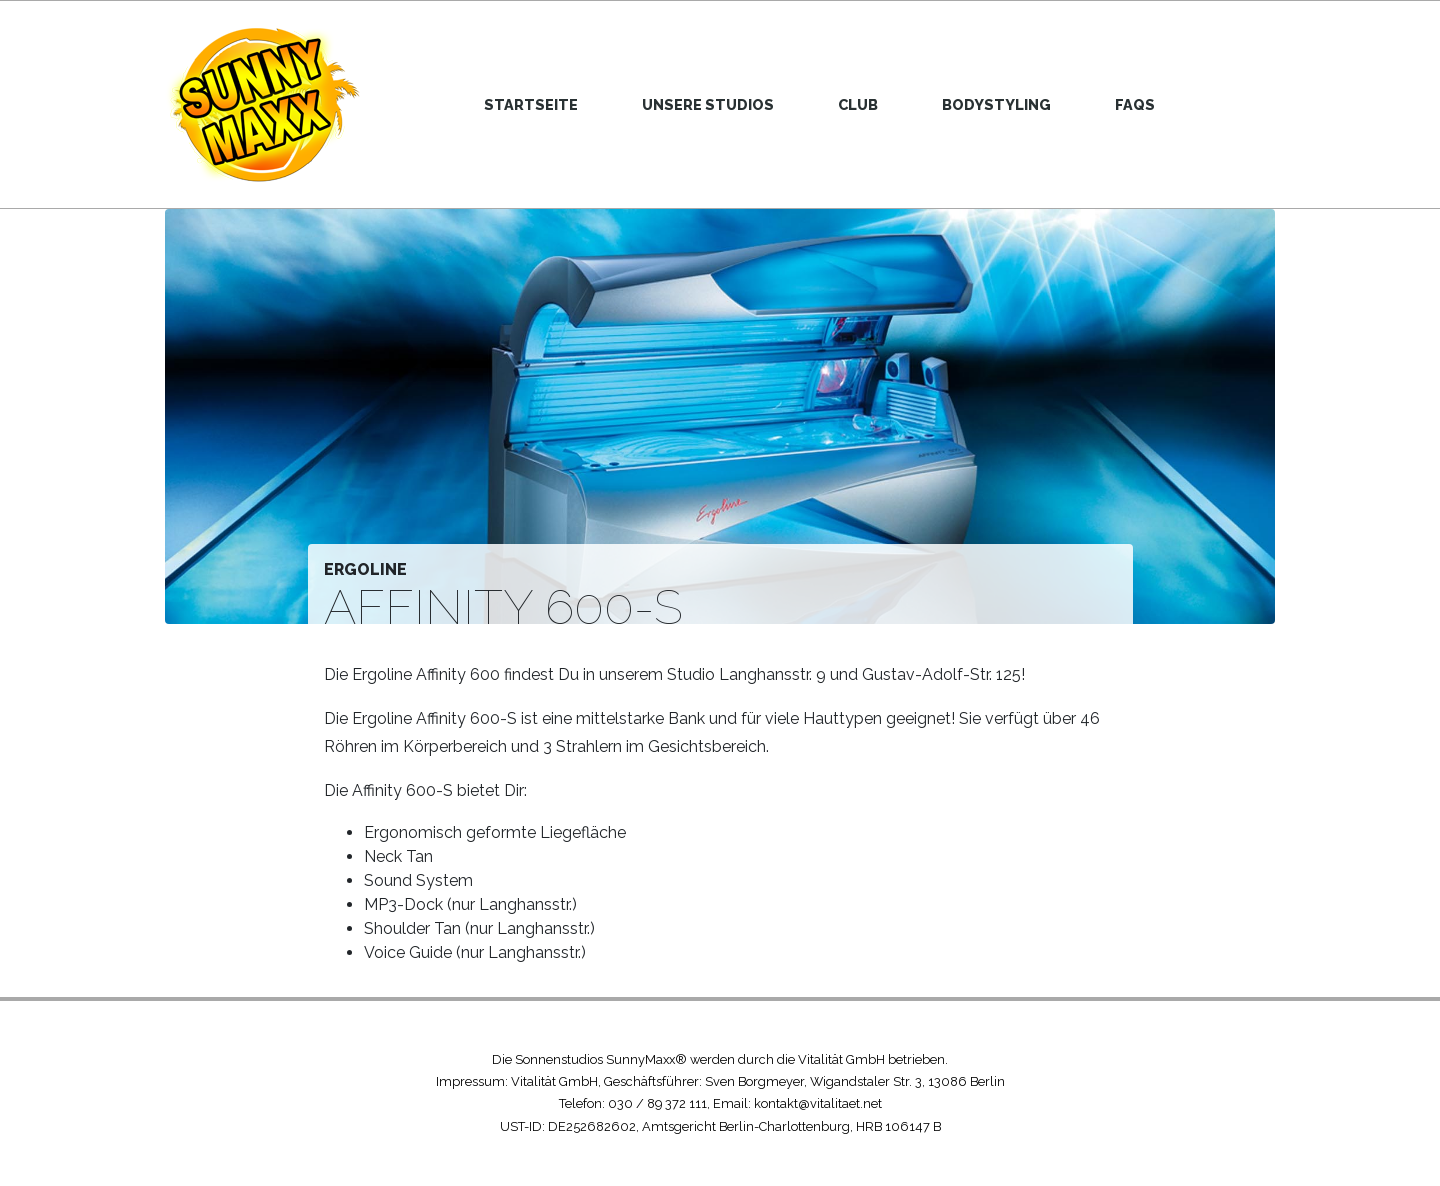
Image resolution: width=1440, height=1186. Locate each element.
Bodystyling (996, 104)
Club (858, 104)
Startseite (531, 104)
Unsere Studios (708, 104)
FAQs (1135, 104)
